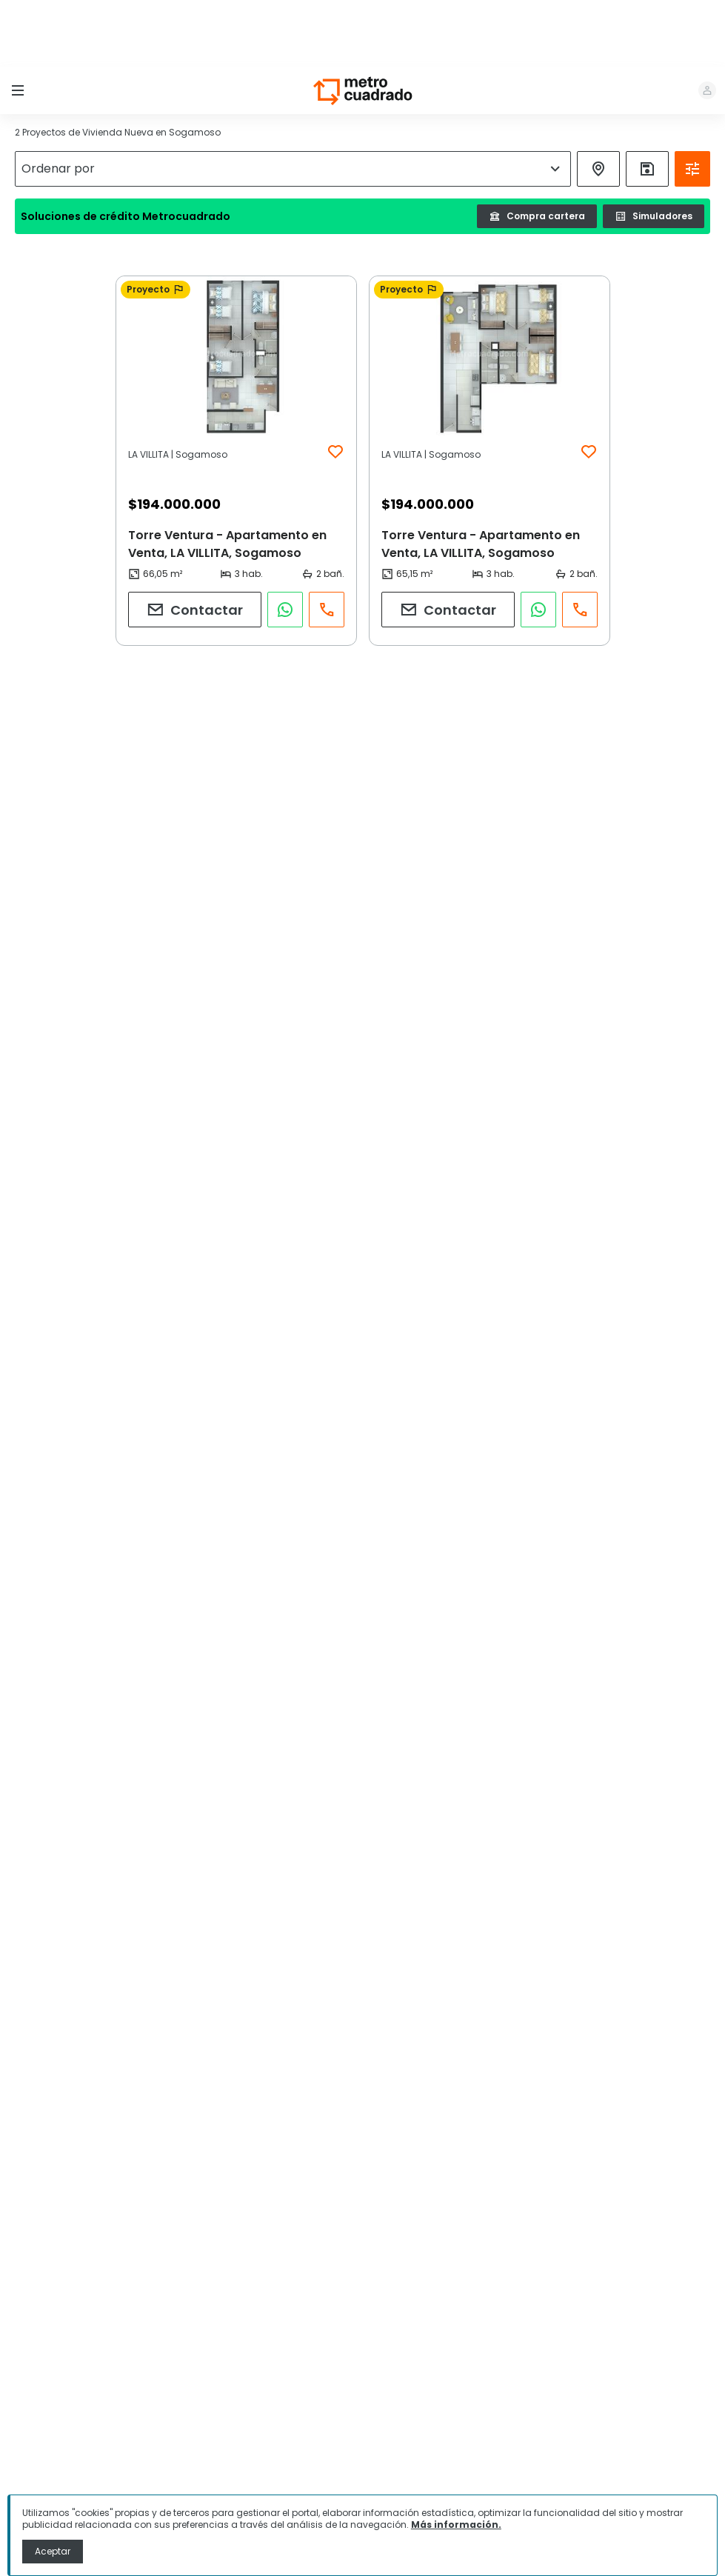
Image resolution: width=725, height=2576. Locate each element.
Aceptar (52, 2551)
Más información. (456, 2524)
